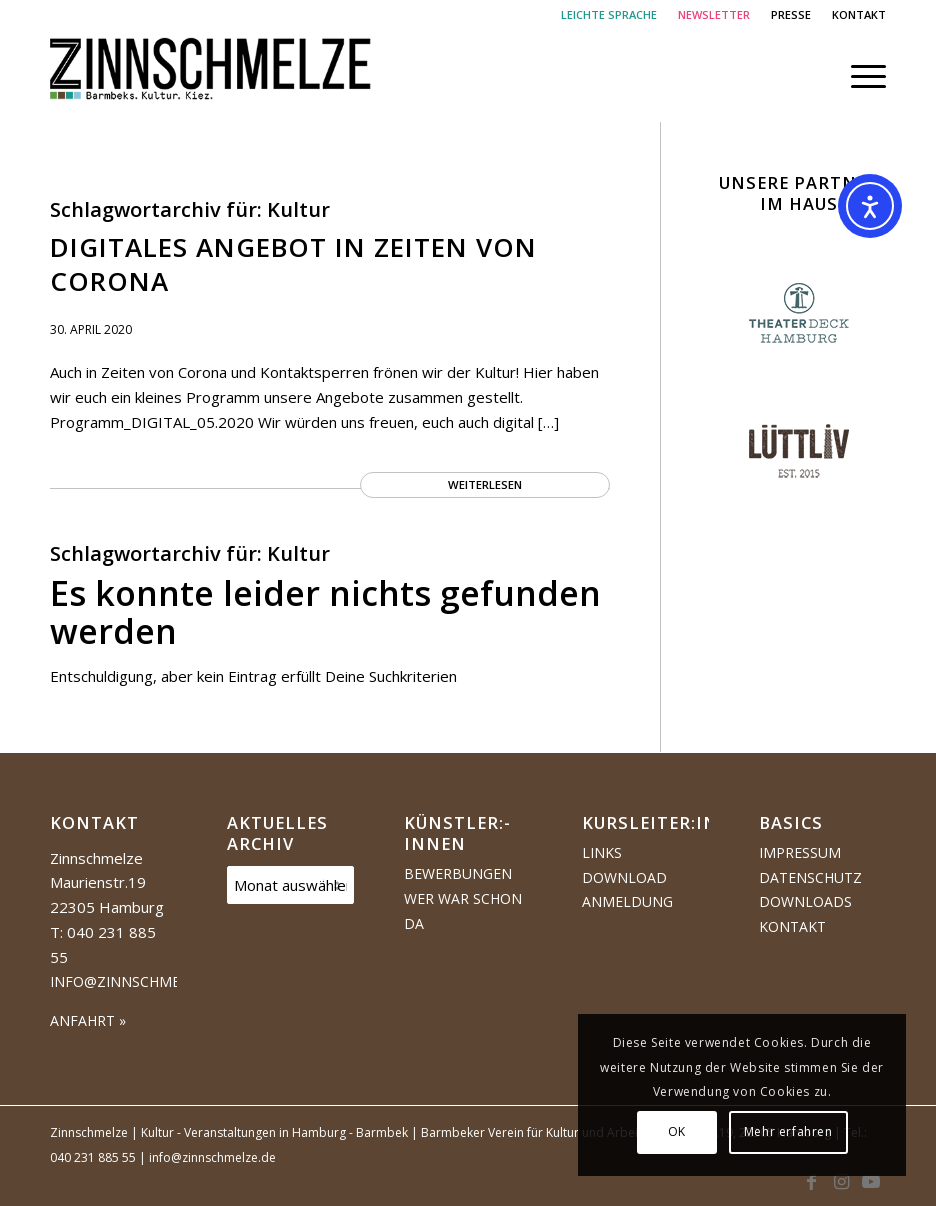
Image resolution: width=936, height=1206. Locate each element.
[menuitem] (609, 15)
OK (677, 1131)
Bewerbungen (458, 873)
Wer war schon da (463, 911)
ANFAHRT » (88, 1020)
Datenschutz (810, 877)
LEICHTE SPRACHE (609, 14)
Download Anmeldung (627, 890)
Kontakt (792, 926)
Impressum (800, 852)
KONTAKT (859, 14)
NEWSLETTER (714, 14)
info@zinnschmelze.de (138, 981)
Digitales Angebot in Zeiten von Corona (293, 264)
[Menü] (858, 76)
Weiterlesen (485, 484)
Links (602, 852)
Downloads (805, 901)
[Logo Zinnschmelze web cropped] (211, 76)
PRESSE (791, 14)
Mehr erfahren (788, 1131)
